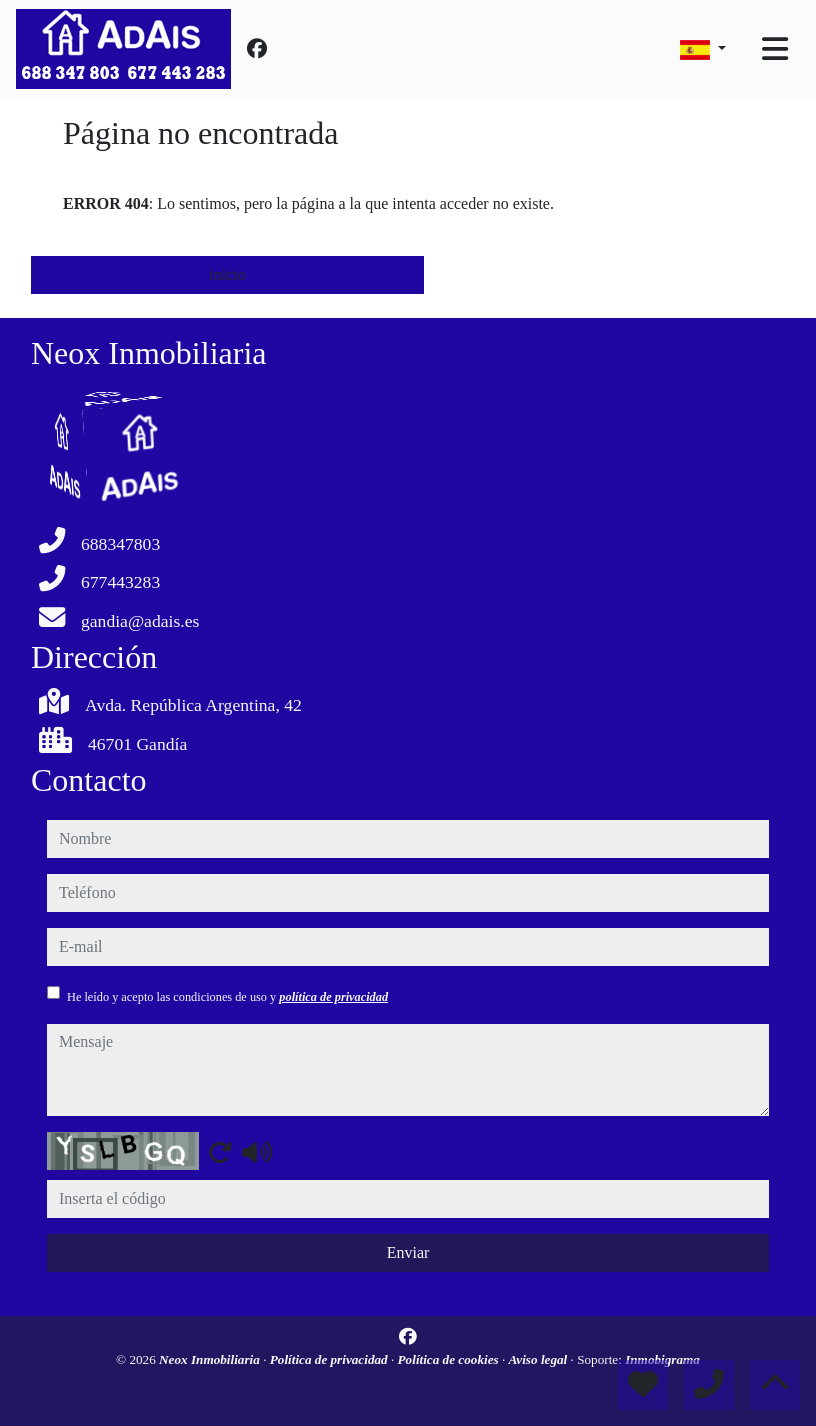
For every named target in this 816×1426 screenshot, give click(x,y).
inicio (227, 274)
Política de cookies (450, 1359)
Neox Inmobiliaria (211, 1359)
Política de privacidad (330, 1359)
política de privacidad (333, 997)
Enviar (408, 1252)
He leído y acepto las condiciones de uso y (227, 997)
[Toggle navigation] (775, 49)
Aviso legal (540, 1359)
